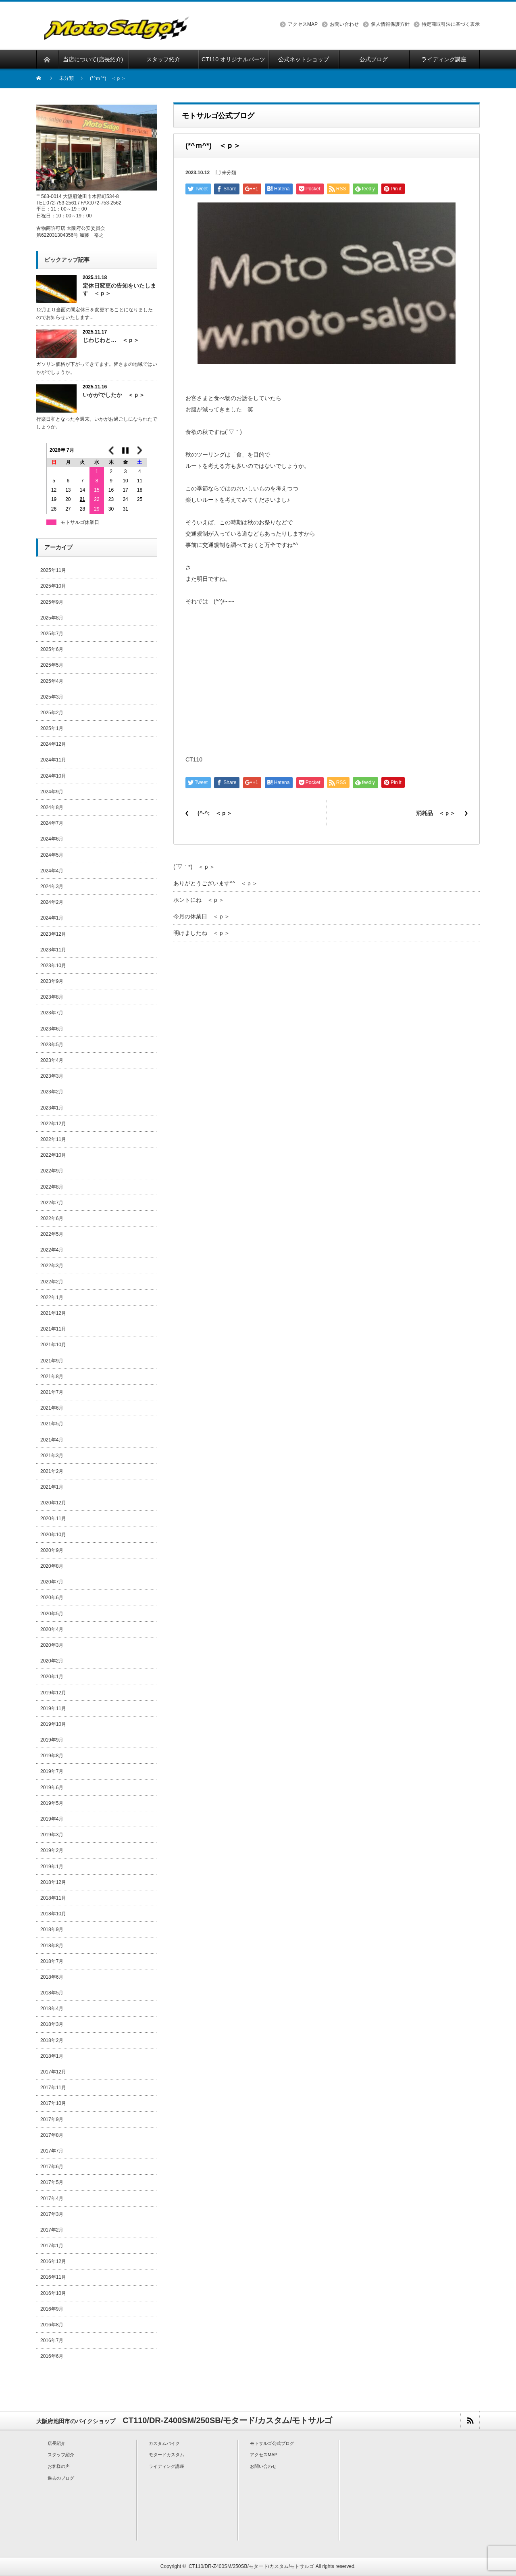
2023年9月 (51, 981)
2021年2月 (51, 1471)
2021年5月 (51, 1424)
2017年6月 (51, 2166)
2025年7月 (51, 633)
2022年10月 (53, 1155)
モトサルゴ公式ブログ (272, 2443)
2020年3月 (51, 1645)
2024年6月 (51, 839)
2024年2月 (51, 902)
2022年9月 (51, 1171)
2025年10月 (53, 586)
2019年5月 (51, 1803)
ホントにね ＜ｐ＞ (198, 900)
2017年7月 (51, 2151)
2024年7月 (51, 823)
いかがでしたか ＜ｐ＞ (114, 395)
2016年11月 (53, 2277)
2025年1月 (51, 728)
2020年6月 (51, 1597)
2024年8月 (51, 807)
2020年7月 (51, 1582)
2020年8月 (51, 1566)
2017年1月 (51, 2246)
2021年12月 (53, 1313)
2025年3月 (51, 697)
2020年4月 (51, 1629)
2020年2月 (51, 1661)
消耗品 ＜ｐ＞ (436, 813)
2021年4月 (51, 1440)
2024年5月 (51, 855)
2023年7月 (51, 1013)
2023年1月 (51, 1108)
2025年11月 (53, 570)
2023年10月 (53, 965)
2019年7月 (51, 1771)
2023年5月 (51, 1044)
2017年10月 (53, 2103)
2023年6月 (51, 1029)
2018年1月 (51, 2056)
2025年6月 (51, 649)
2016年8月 (51, 2325)
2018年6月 (51, 1977)
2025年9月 (51, 602)
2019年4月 (51, 1819)
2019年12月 (53, 1693)
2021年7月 (51, 1392)
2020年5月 (51, 1614)
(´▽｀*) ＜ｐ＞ (194, 867)
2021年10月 (53, 1344)
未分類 (66, 78)
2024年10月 (53, 776)
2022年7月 (51, 1203)
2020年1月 (51, 1676)
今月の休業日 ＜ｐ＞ (201, 916)
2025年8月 (51, 618)
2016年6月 (51, 2356)
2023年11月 (53, 950)
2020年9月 (51, 1550)
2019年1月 (51, 1866)
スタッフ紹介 (61, 2454)
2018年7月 (51, 1961)
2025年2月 (51, 712)
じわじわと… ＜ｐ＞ (111, 340)
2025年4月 (51, 681)
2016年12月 (53, 2261)
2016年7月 (51, 2340)
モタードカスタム (166, 2454)
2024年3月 (51, 886)
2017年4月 (51, 2198)
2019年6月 (51, 1787)
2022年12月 (53, 1123)
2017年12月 (53, 2072)
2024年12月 (53, 744)
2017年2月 (51, 2230)
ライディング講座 (166, 2466)
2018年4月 (51, 2008)
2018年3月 (51, 2024)
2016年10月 (53, 2293)
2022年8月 (51, 1187)
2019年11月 (53, 1708)
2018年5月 (51, 1993)
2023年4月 (51, 1060)
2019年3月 (51, 1835)
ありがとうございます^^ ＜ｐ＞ (215, 883)
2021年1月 (51, 1487)
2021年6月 (51, 1408)
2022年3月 (51, 1265)
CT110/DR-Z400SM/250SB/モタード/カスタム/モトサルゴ (251, 2566)
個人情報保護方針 (390, 24)
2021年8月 (51, 1376)
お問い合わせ (344, 24)
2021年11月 (53, 1329)
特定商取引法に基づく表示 (451, 24)
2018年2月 (51, 2040)
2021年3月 (51, 1455)
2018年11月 (53, 1898)
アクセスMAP (303, 24)
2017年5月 (51, 2182)
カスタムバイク (164, 2443)
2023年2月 (51, 1092)
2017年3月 (51, 2214)
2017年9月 (51, 2119)
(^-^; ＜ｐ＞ (215, 813)
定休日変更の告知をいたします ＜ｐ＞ (119, 289)
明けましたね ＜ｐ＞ (201, 933)
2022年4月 (51, 1250)
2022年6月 (51, 1218)
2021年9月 (51, 1361)
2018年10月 (53, 1914)
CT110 (193, 759)
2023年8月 (51, 997)
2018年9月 (51, 1929)
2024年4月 (51, 871)
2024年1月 (51, 918)
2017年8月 (51, 2135)
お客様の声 (59, 2466)
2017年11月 (53, 2087)
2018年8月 (51, 1945)
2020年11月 (53, 1518)
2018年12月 (53, 1882)
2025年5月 (51, 665)
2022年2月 (51, 1282)
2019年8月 (51, 1755)
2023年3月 (51, 1076)
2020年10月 (53, 1534)
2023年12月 (53, 934)
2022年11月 (53, 1139)
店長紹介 (56, 2443)
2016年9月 (51, 2309)
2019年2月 (51, 1850)
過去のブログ (61, 2478)
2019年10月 (53, 1724)
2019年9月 (51, 1740)
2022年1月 (51, 1297)
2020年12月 (53, 1503)
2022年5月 (51, 1234)
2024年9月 (51, 792)
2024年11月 (53, 760)
